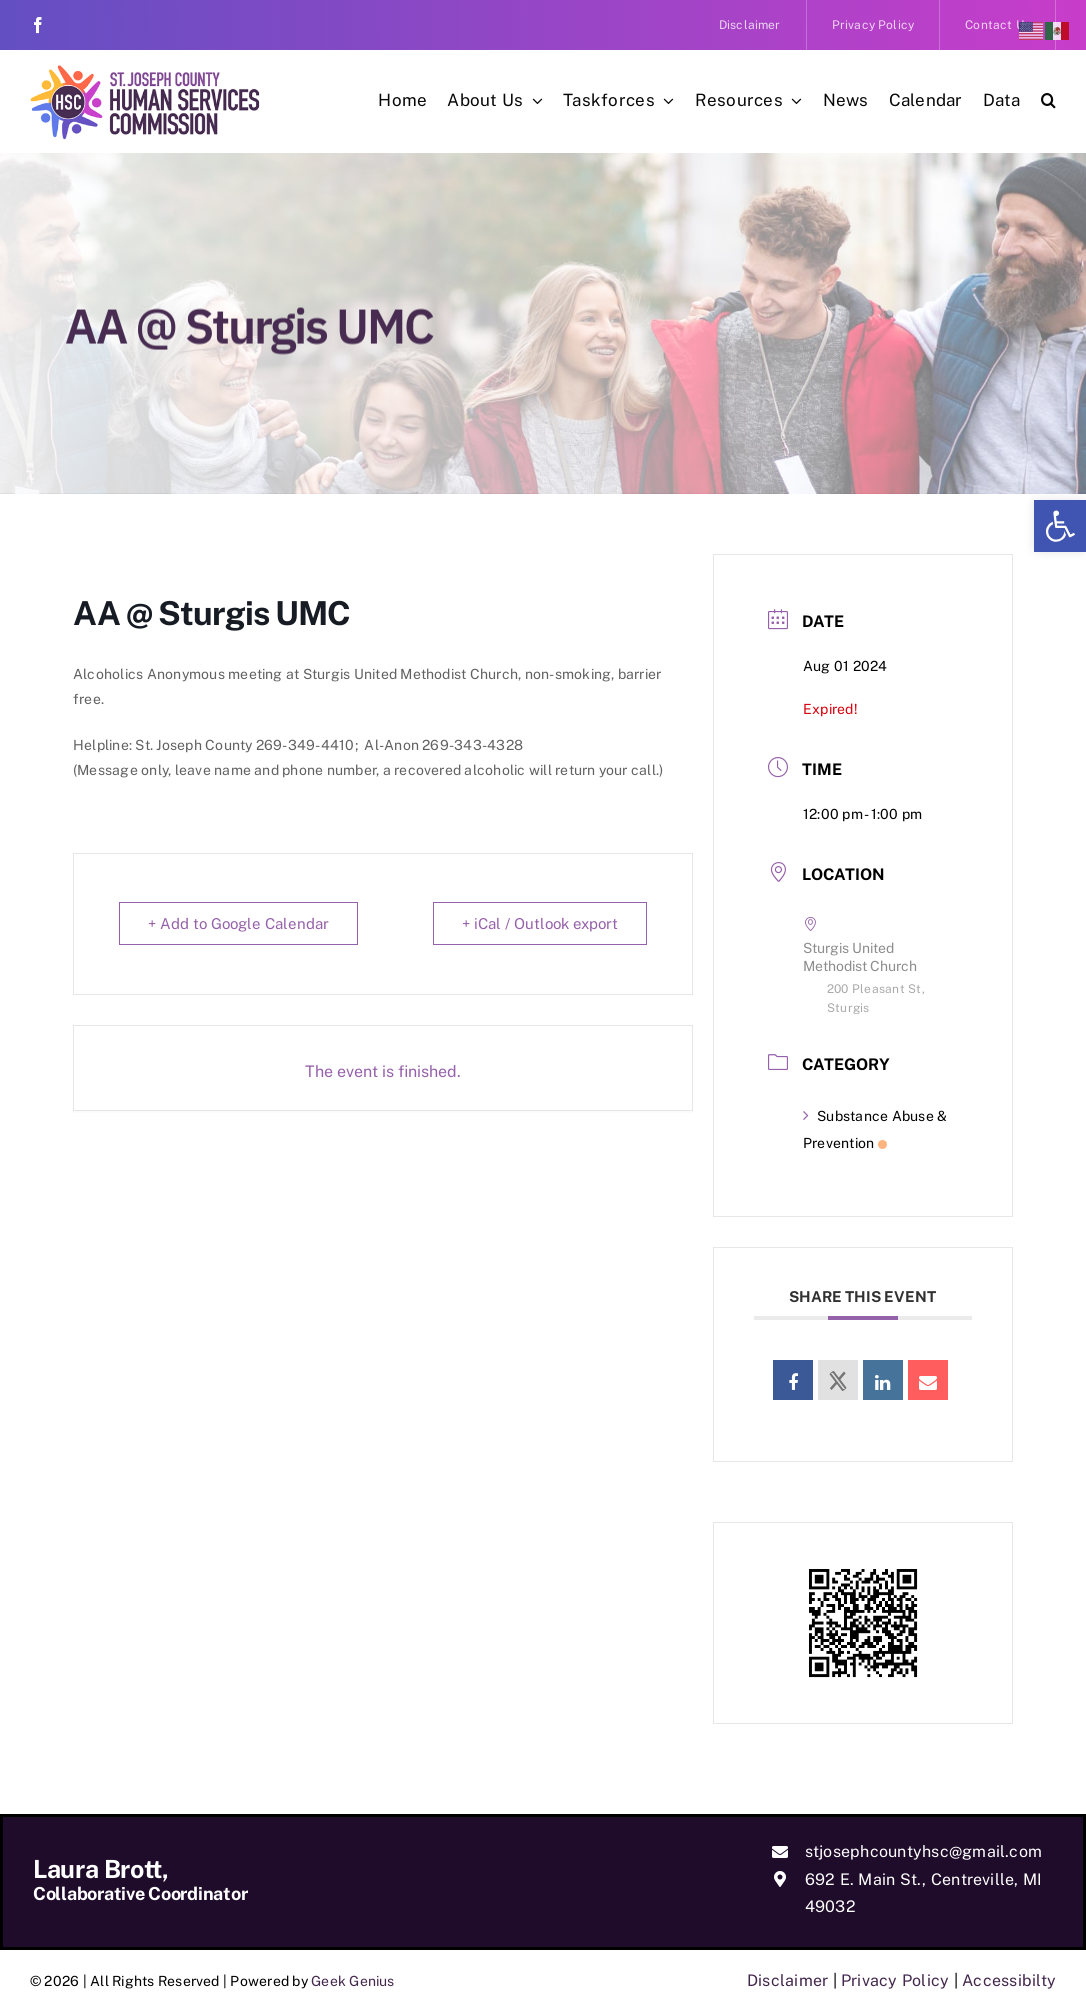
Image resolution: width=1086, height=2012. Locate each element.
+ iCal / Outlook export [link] (540, 923)
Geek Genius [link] (353, 1981)
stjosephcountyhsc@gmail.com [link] (923, 1851)
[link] (1060, 526)
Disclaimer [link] (787, 1980)
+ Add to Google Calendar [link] (238, 923)
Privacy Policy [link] (895, 1980)
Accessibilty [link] (1009, 1980)
